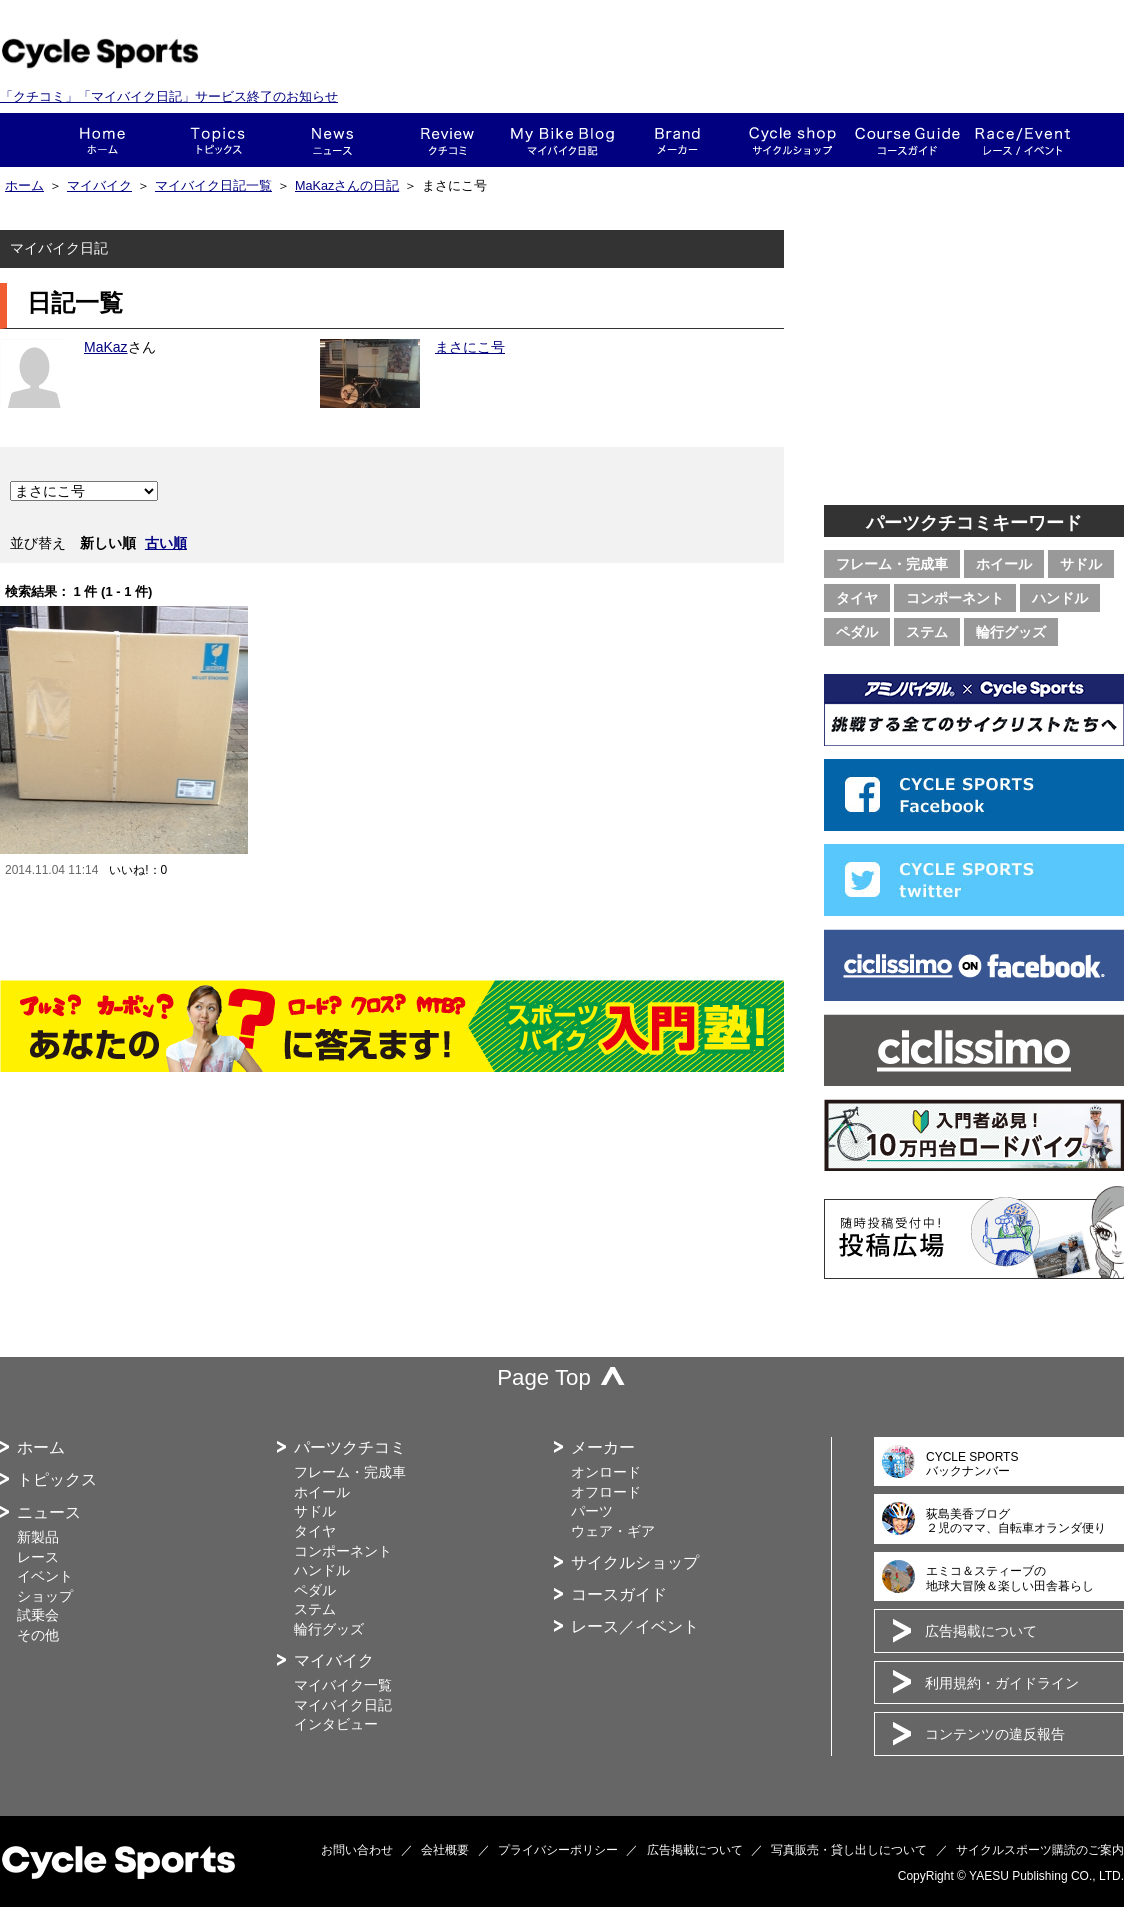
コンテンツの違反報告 (995, 1734)
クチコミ (447, 140)
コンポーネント (955, 598)
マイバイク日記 (343, 1705)
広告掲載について (981, 1631)
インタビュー (336, 1724)
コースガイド (907, 140)
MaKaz (106, 347)
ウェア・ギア (613, 1531)
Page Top (544, 1377)
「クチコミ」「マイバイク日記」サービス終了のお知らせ (169, 96)
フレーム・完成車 (892, 564)
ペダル (857, 632)
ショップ (792, 140)
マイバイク (99, 186)
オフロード (606, 1492)
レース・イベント (1022, 140)
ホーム (102, 140)
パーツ (592, 1511)
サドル (1081, 564)
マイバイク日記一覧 (213, 186)
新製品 (38, 1537)
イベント (45, 1576)
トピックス (217, 140)
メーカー (677, 140)
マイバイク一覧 (343, 1685)
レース (38, 1557)
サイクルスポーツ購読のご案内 (1040, 1850)
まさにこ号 (470, 347)
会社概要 (445, 1850)
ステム (927, 632)
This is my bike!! (562, 140)
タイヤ (857, 598)
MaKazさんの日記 (347, 186)
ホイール (1004, 564)
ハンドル (1060, 598)
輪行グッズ (1011, 632)
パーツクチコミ (350, 1447)
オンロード (606, 1472)
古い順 (166, 543)
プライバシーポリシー (558, 1850)
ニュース (332, 140)
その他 (38, 1635)
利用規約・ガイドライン (1002, 1683)
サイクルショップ (635, 1562)
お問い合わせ (357, 1850)
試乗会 (38, 1615)
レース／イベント (635, 1626)
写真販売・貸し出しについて (849, 1850)
